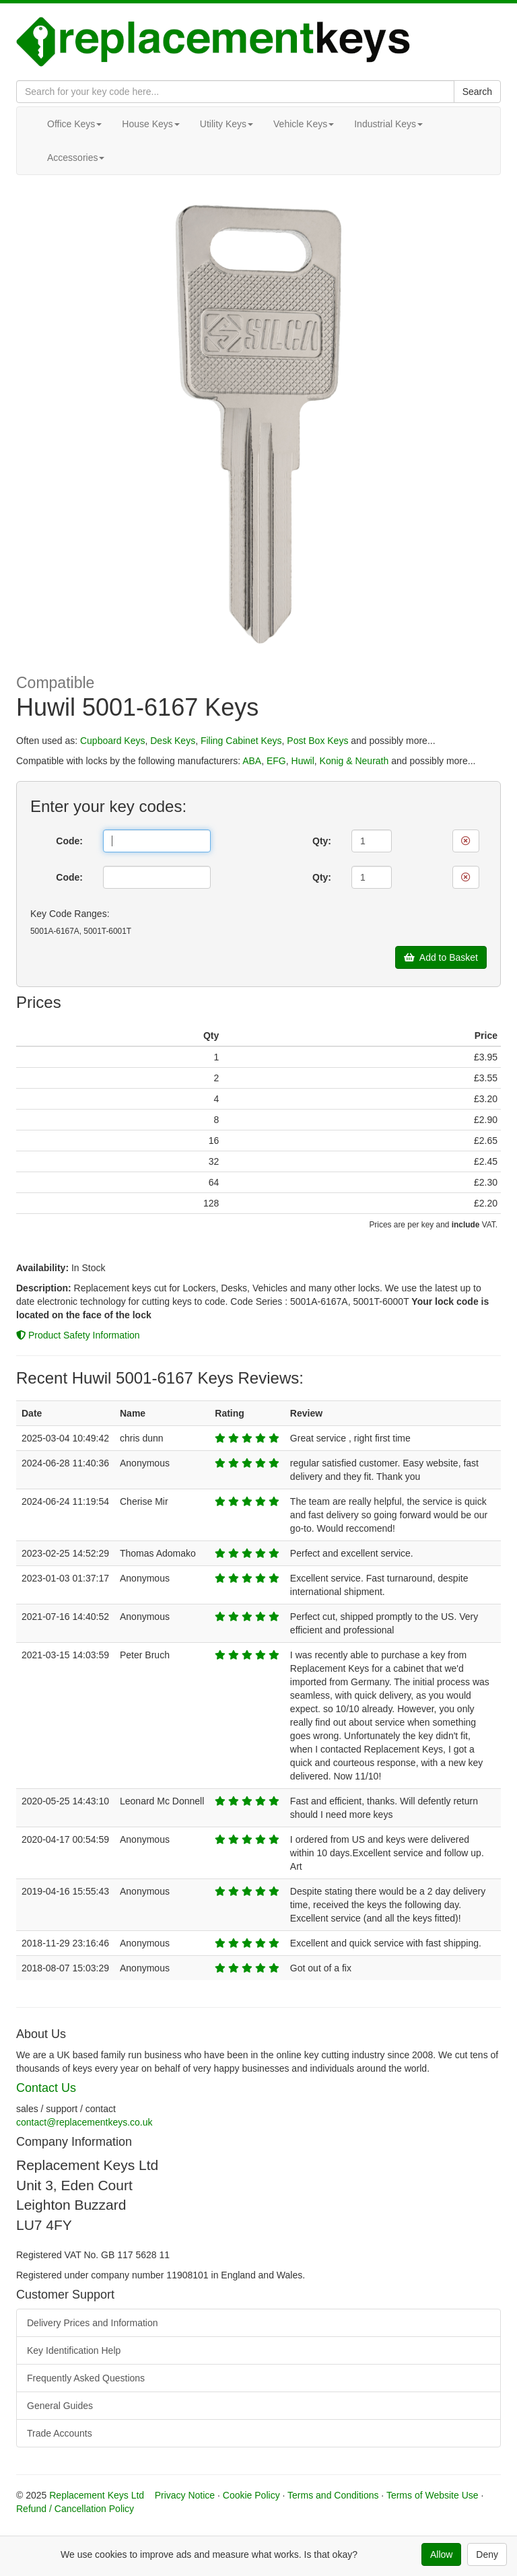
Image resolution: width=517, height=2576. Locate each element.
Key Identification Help (73, 2350)
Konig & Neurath (354, 760)
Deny (487, 2554)
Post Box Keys (317, 740)
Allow (441, 2554)
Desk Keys (172, 740)
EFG (276, 760)
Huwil (302, 760)
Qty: (321, 841)
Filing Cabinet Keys (241, 740)
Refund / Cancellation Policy (75, 2508)
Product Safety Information (78, 1335)
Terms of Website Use (432, 2495)
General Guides (60, 2405)
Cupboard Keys (112, 740)
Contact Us (46, 2088)
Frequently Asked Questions (86, 2378)
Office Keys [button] (74, 123)
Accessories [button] (75, 157)
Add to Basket (441, 957)
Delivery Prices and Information (92, 2322)
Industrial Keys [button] (388, 123)
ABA (251, 760)
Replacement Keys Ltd (96, 2495)
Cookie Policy (251, 2495)
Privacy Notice (185, 2495)
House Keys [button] (150, 123)
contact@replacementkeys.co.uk (84, 2122)
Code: (69, 841)
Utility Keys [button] (226, 123)
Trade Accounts (59, 2433)
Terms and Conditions (332, 2495)
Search (477, 91)
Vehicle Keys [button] (303, 123)
